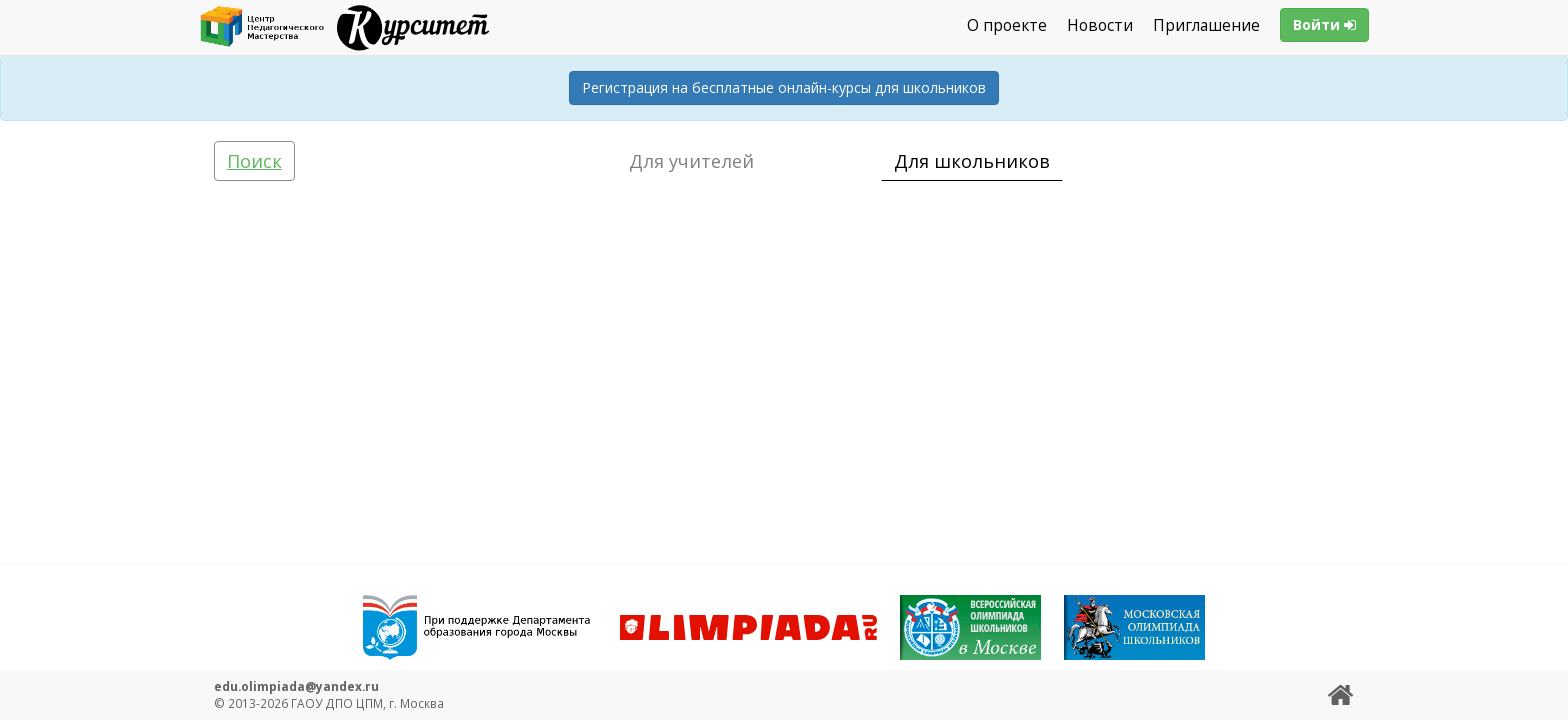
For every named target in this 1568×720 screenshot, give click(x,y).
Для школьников (972, 161)
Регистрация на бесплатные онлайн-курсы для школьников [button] (784, 87)
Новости (1100, 25)
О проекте (1007, 25)
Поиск (254, 161)
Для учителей (691, 161)
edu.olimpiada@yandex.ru (296, 686)
